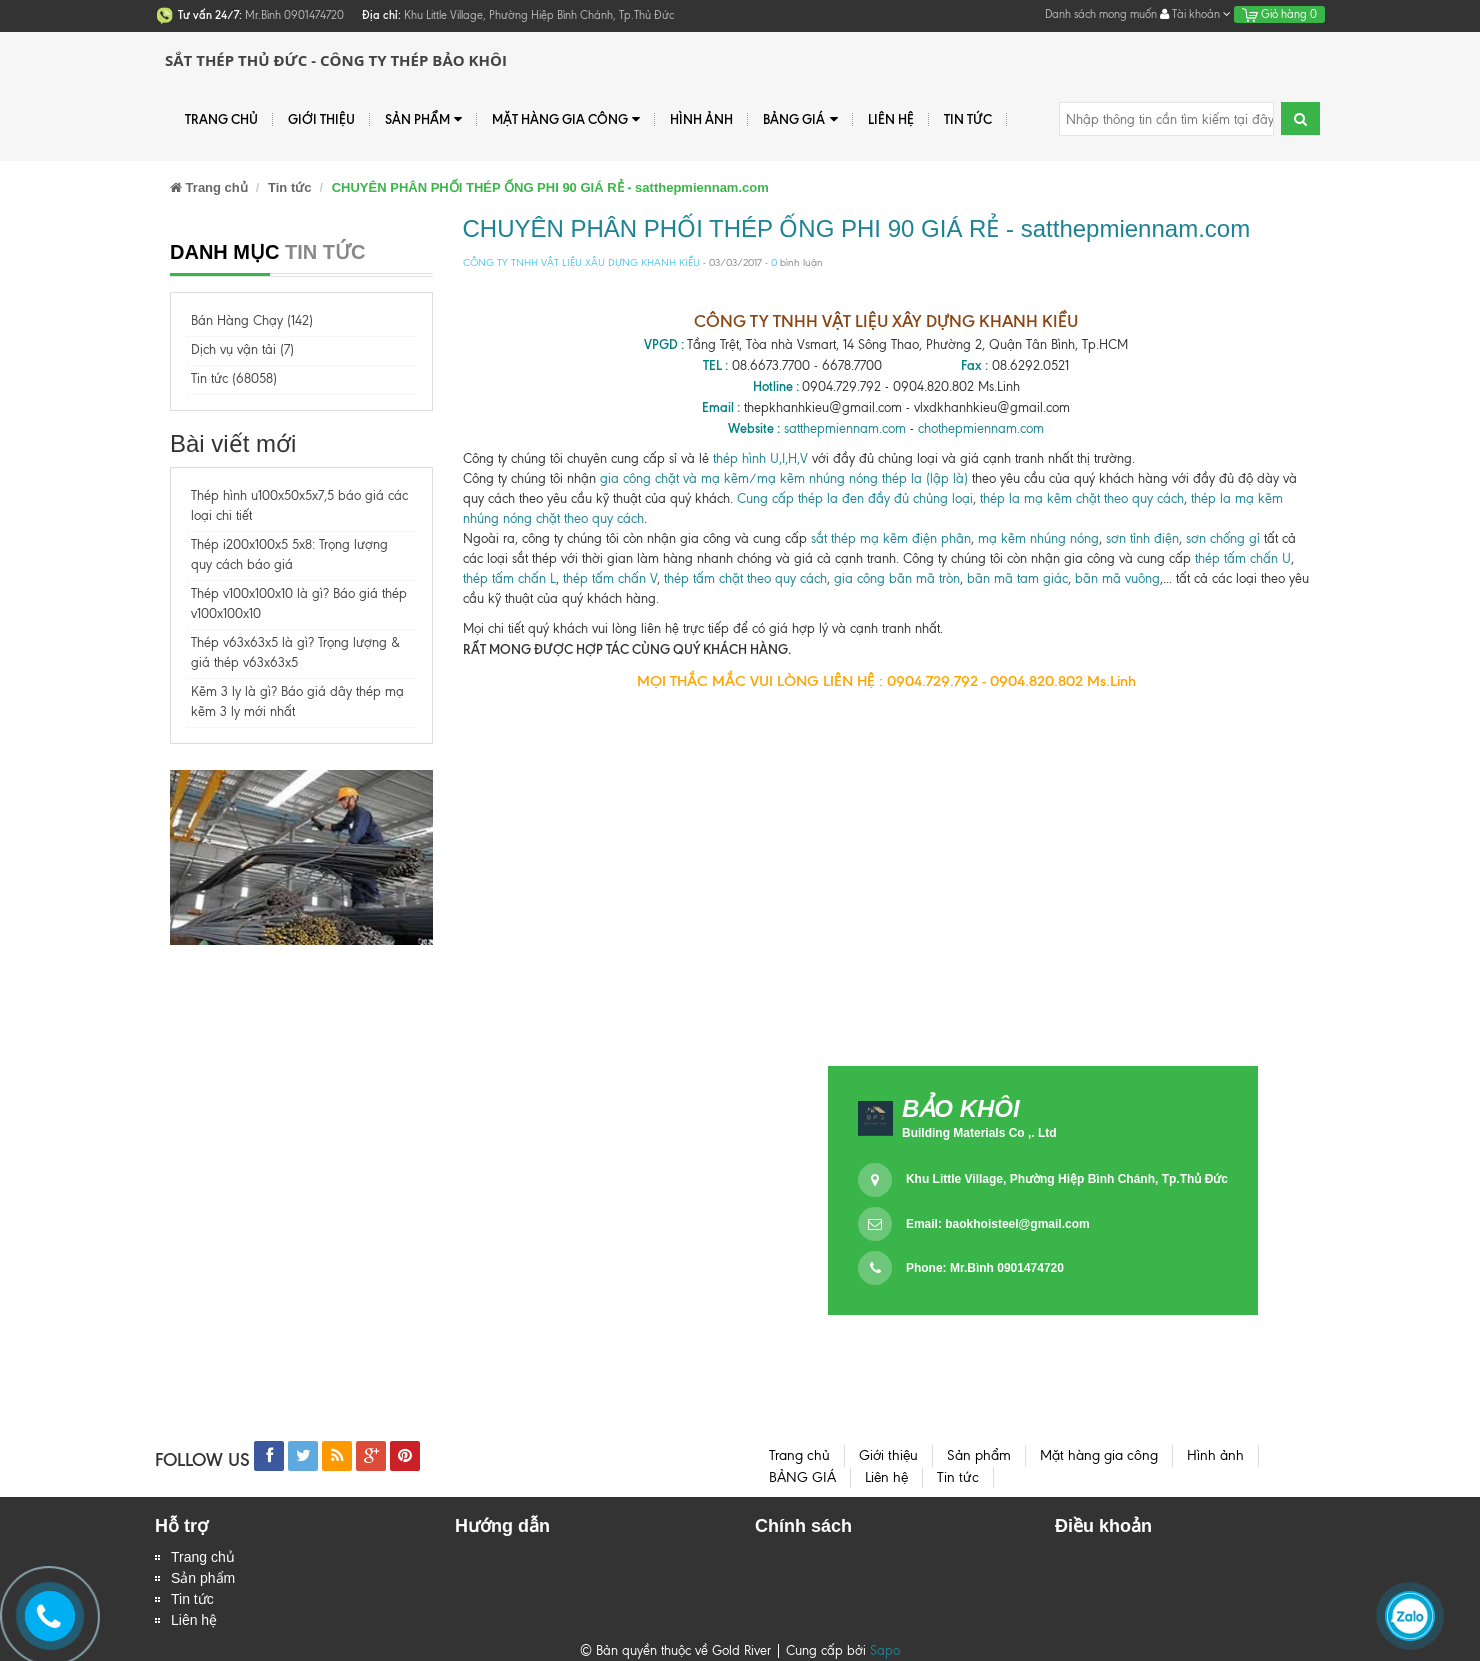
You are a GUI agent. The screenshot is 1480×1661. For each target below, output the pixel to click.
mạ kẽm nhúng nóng (1038, 538)
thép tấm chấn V (610, 578)
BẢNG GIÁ (800, 119)
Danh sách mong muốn (1101, 14)
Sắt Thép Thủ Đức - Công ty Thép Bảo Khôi (336, 60)
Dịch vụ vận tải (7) (242, 349)
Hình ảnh (701, 119)
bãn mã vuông (1117, 578)
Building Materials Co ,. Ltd (979, 1133)
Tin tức (192, 1599)
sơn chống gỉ (1223, 538)
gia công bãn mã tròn (897, 578)
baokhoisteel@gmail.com (1017, 1224)
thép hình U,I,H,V (760, 458)
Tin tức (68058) (234, 378)
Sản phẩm (423, 119)
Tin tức (968, 119)
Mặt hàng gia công (566, 119)
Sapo (885, 1650)
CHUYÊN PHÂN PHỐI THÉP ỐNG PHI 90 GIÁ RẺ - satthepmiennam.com (857, 228)
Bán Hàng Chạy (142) (252, 320)
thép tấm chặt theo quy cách (745, 578)
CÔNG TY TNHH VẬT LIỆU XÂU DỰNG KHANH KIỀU (581, 262)
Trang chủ (203, 1557)
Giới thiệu (321, 119)
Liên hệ (891, 119)
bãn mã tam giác (1017, 578)
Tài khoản (1195, 14)
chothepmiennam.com (981, 428)
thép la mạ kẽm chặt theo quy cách (1082, 498)
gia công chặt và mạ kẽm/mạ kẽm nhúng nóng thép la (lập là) (784, 478)
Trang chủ (221, 119)
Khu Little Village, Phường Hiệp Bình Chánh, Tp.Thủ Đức (1067, 1179)
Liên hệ (194, 1620)
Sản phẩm (203, 1578)
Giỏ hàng (1279, 14)
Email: (998, 1224)
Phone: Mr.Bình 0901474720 (985, 1268)
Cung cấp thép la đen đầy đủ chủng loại (855, 498)
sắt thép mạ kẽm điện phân (891, 538)
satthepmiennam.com (845, 428)
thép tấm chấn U (1243, 558)
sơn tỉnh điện (1142, 538)
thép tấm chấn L (509, 578)
